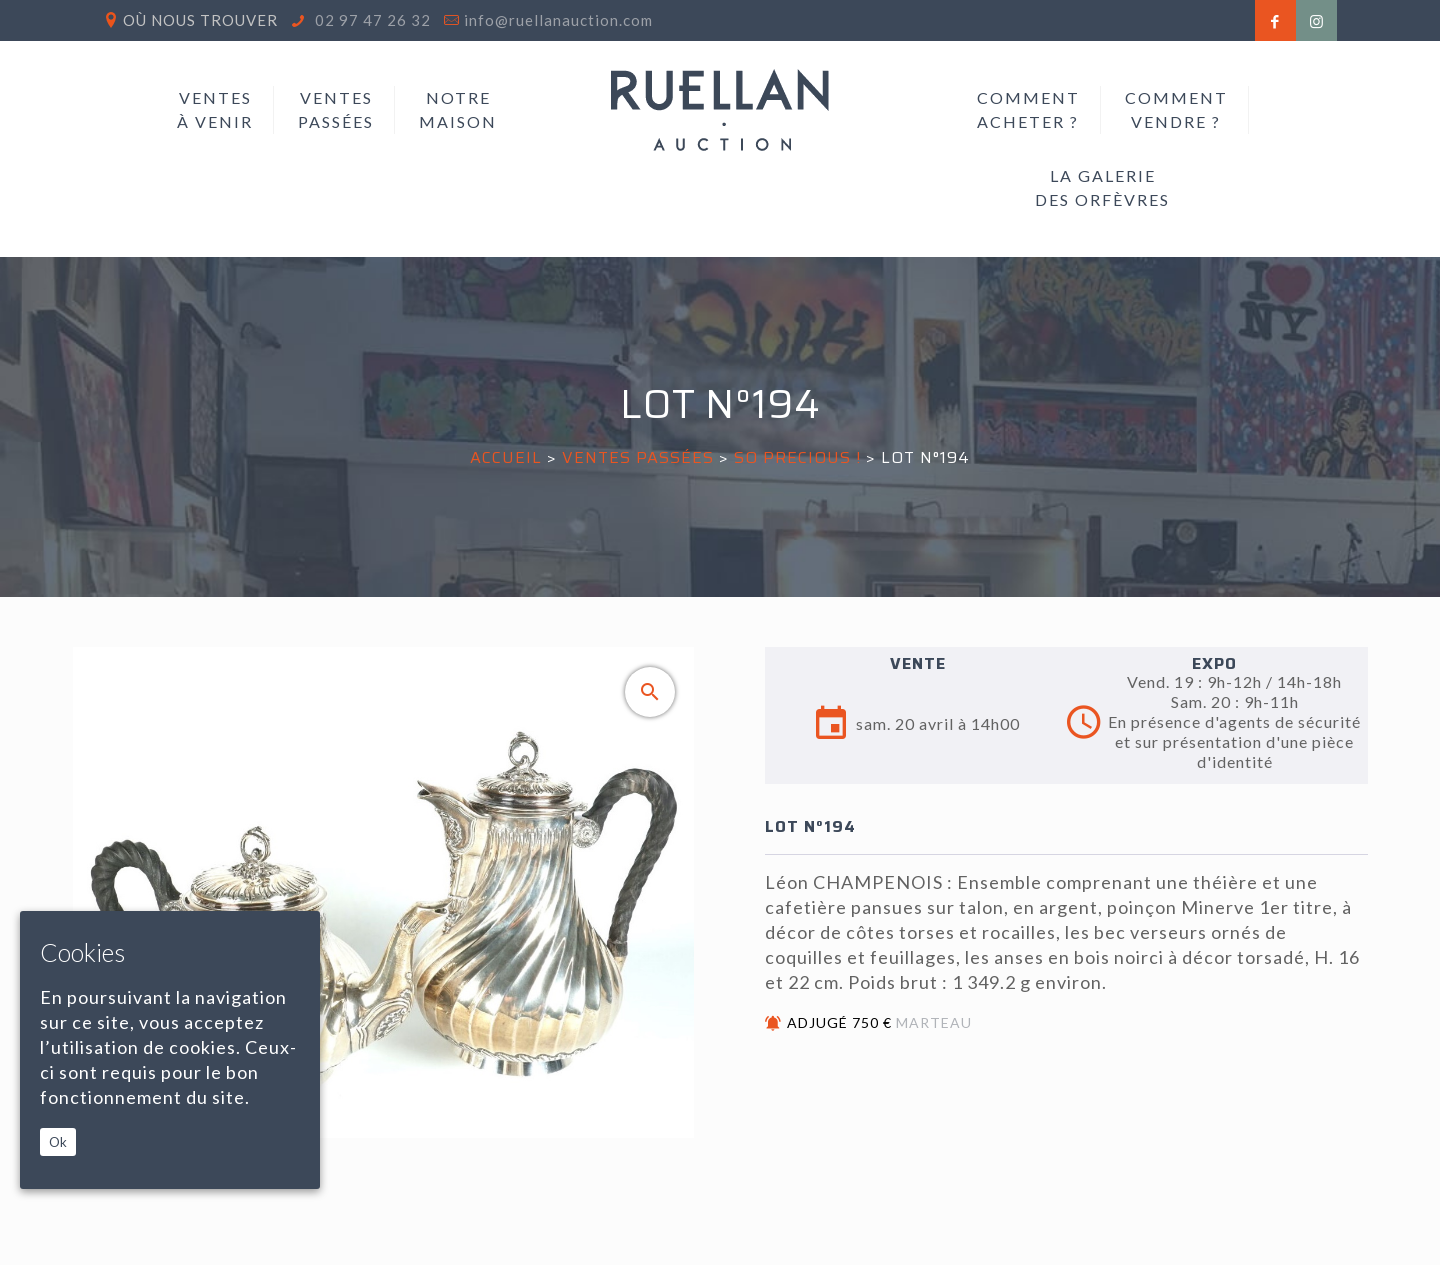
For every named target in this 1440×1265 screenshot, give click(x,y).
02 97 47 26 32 (371, 20)
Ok (58, 1142)
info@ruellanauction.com (558, 20)
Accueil (506, 457)
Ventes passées (638, 457)
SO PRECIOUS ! (797, 457)
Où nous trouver (200, 20)
